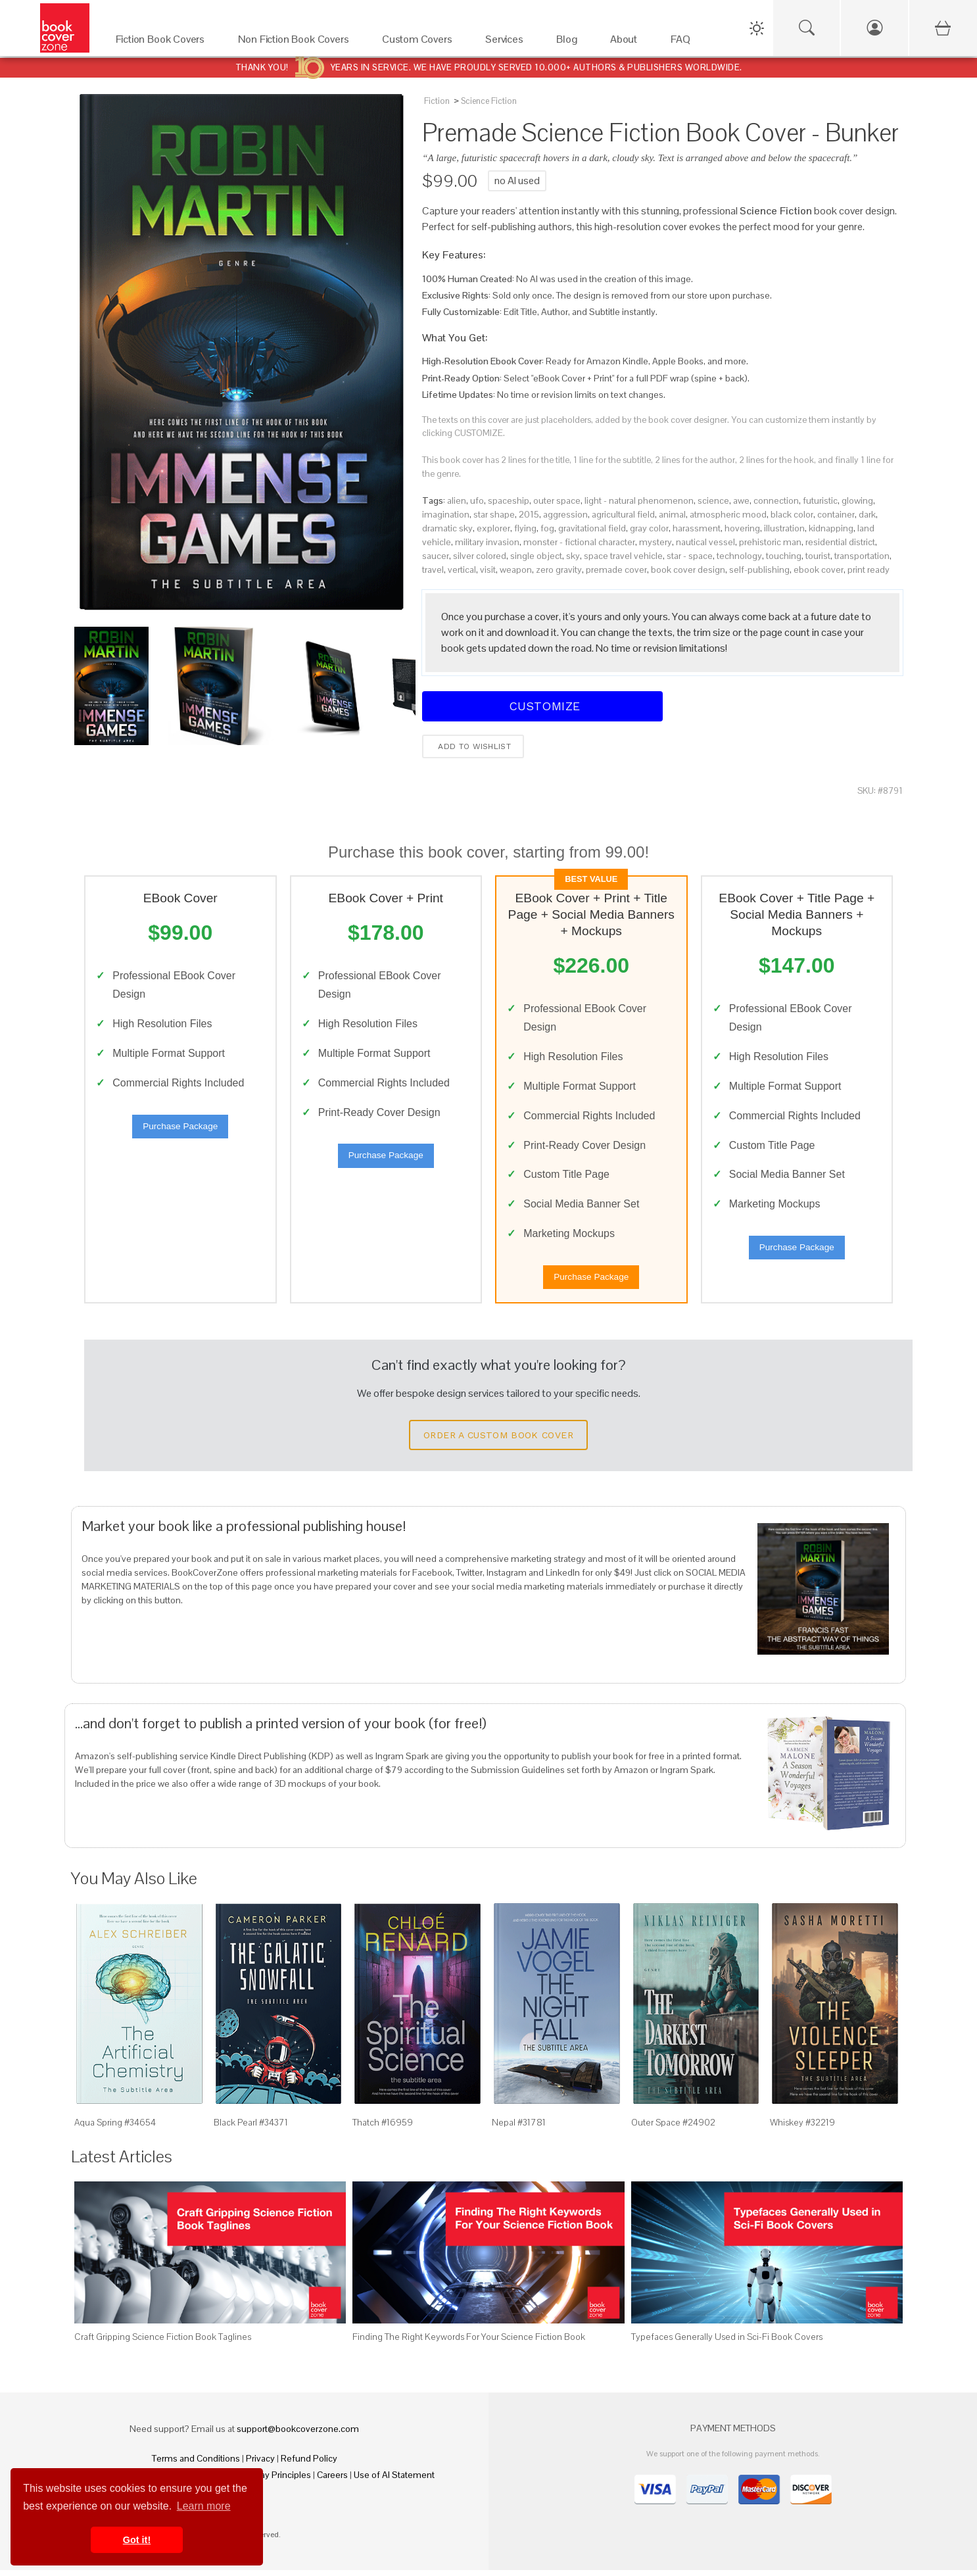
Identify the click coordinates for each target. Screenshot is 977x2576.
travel (433, 569)
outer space (557, 500)
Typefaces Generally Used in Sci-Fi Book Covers (726, 2343)
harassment (697, 528)
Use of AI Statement (394, 2481)
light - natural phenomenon (639, 500)
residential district (840, 542)
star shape (494, 514)
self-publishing (759, 569)
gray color (649, 528)
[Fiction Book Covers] (164, 42)
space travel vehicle (623, 556)
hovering (742, 528)
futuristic (820, 500)
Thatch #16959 (382, 2128)
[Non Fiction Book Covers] (297, 42)
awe (741, 500)
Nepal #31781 (519, 2128)
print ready (868, 569)
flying (525, 528)
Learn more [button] (204, 2506)
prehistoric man (770, 542)
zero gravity (559, 569)
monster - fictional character (579, 542)
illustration (784, 528)
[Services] (507, 42)
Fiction (437, 101)
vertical (462, 569)
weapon (516, 569)
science (713, 500)
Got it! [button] (137, 2540)
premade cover (616, 569)
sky (573, 556)
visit (488, 569)
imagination (445, 514)
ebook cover (819, 569)
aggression (565, 514)
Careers (332, 2481)
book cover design (688, 569)
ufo (477, 500)
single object (536, 556)
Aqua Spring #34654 (115, 2128)
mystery (655, 542)
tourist (817, 556)
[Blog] (570, 42)
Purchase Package (180, 1129)
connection (776, 500)
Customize (542, 706)
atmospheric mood (728, 514)
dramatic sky (447, 528)
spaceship (508, 500)
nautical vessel (705, 542)
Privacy (260, 2464)
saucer (435, 556)
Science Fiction (489, 101)
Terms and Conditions (196, 2464)
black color (792, 514)
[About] (627, 42)
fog (547, 528)
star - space (690, 556)
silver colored (479, 556)
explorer (493, 528)
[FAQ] (684, 42)
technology (739, 556)
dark (867, 514)
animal (672, 514)
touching (783, 556)
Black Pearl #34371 (251, 2128)
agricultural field (623, 514)
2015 (529, 514)
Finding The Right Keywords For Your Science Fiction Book (468, 2343)
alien (456, 500)
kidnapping (831, 528)
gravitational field (592, 528)
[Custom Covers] (420, 42)
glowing (857, 500)
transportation (862, 556)
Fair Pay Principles (274, 2481)
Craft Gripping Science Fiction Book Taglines (162, 2343)
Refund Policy (309, 2464)
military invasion (487, 542)
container (836, 514)
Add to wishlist (473, 746)
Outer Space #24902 (673, 2128)
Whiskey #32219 (802, 2128)
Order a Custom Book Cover (498, 1441)
